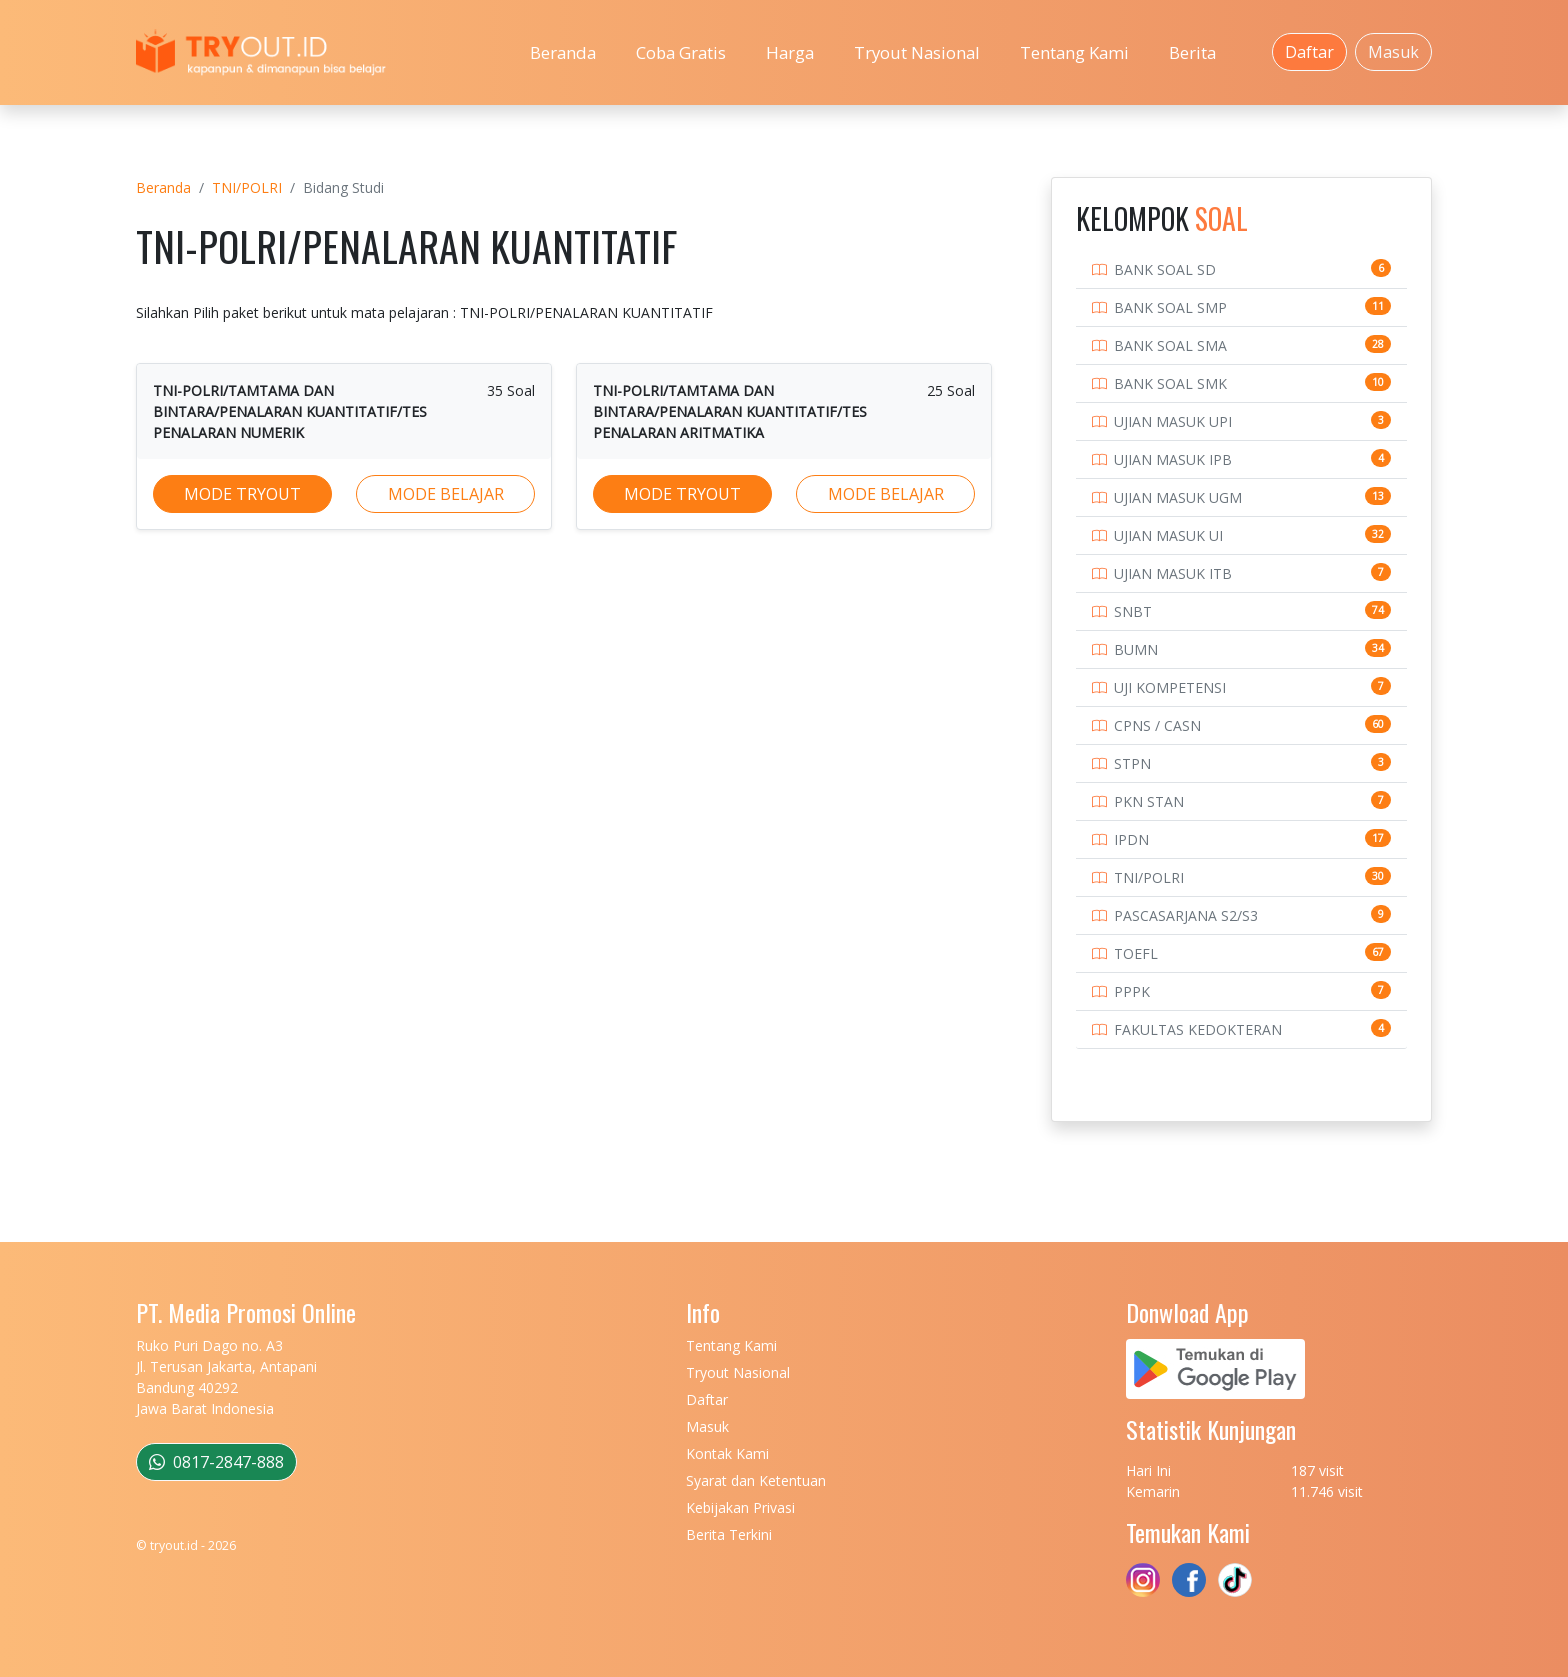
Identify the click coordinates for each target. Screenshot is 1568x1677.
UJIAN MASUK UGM (1178, 497)
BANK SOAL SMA (1170, 345)
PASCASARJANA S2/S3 (1186, 915)
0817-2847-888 (216, 1462)
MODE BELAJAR (446, 494)
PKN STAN (1149, 801)
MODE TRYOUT (242, 494)
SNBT (1133, 611)
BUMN (1136, 649)
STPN (1132, 763)
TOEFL (1136, 953)
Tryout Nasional (917, 52)
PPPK (1132, 991)
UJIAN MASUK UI (1168, 535)
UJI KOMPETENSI (1170, 687)
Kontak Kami (727, 1453)
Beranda (563, 52)
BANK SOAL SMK (1170, 383)
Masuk (1393, 52)
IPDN (1131, 839)
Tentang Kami (1074, 52)
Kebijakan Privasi (740, 1507)
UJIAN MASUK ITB (1173, 573)
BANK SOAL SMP (1170, 307)
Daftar (1309, 52)
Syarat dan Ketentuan (756, 1480)
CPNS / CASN (1157, 725)
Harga (790, 52)
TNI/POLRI (247, 187)
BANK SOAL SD (1165, 269)
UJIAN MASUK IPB (1173, 459)
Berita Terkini (729, 1534)
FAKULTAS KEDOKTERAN (1198, 1029)
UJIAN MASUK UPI (1173, 421)
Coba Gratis (681, 52)
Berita (1192, 52)
